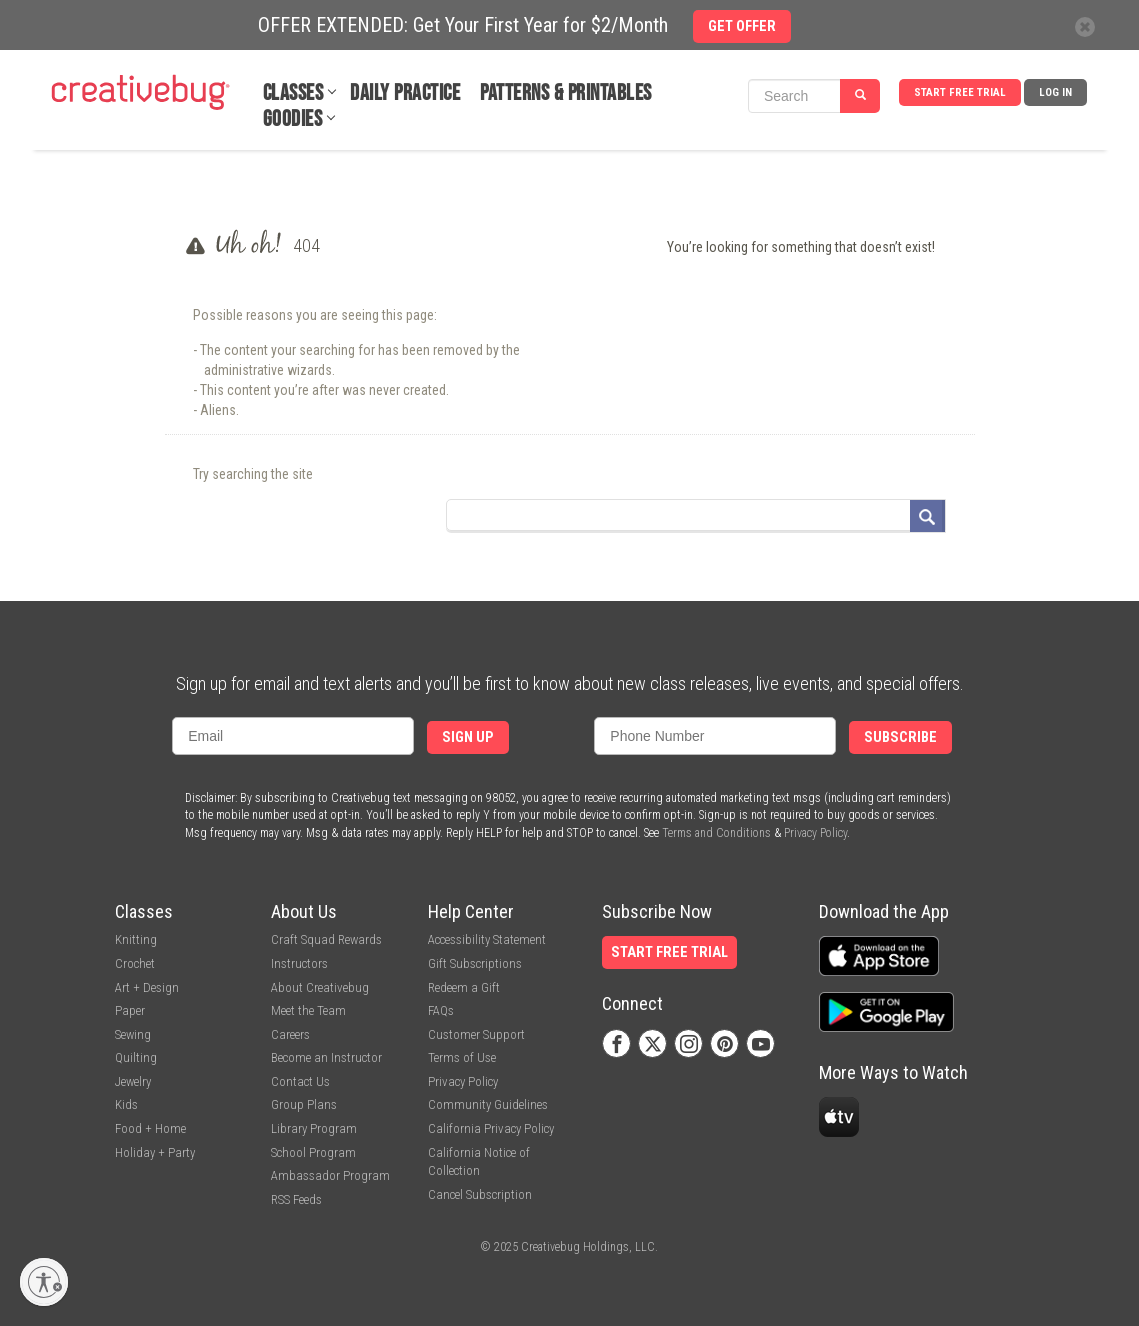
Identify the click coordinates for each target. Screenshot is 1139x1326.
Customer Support (476, 1034)
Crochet (135, 963)
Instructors (299, 963)
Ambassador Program (330, 1175)
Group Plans (304, 1104)
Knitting (136, 939)
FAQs (441, 1010)
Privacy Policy (815, 833)
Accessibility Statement (487, 939)
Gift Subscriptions (475, 963)
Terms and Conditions (716, 833)
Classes (293, 93)
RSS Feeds (296, 1199)
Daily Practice (405, 93)
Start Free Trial (960, 92)
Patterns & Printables (566, 93)
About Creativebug (320, 987)
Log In (1055, 92)
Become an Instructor (326, 1057)
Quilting (136, 1057)
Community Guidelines (488, 1104)
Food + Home (150, 1128)
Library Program (314, 1128)
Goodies (293, 119)
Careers (290, 1034)
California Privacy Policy (491, 1128)
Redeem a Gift (464, 987)
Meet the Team (308, 1010)
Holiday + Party (155, 1152)
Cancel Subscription (480, 1194)
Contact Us (300, 1081)
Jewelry (133, 1081)
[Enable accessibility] (44, 1282)
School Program (313, 1152)
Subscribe (900, 737)
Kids (126, 1104)
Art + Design (147, 987)
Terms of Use (462, 1057)
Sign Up (468, 737)
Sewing (133, 1034)
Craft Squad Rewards (326, 939)
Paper (130, 1010)
